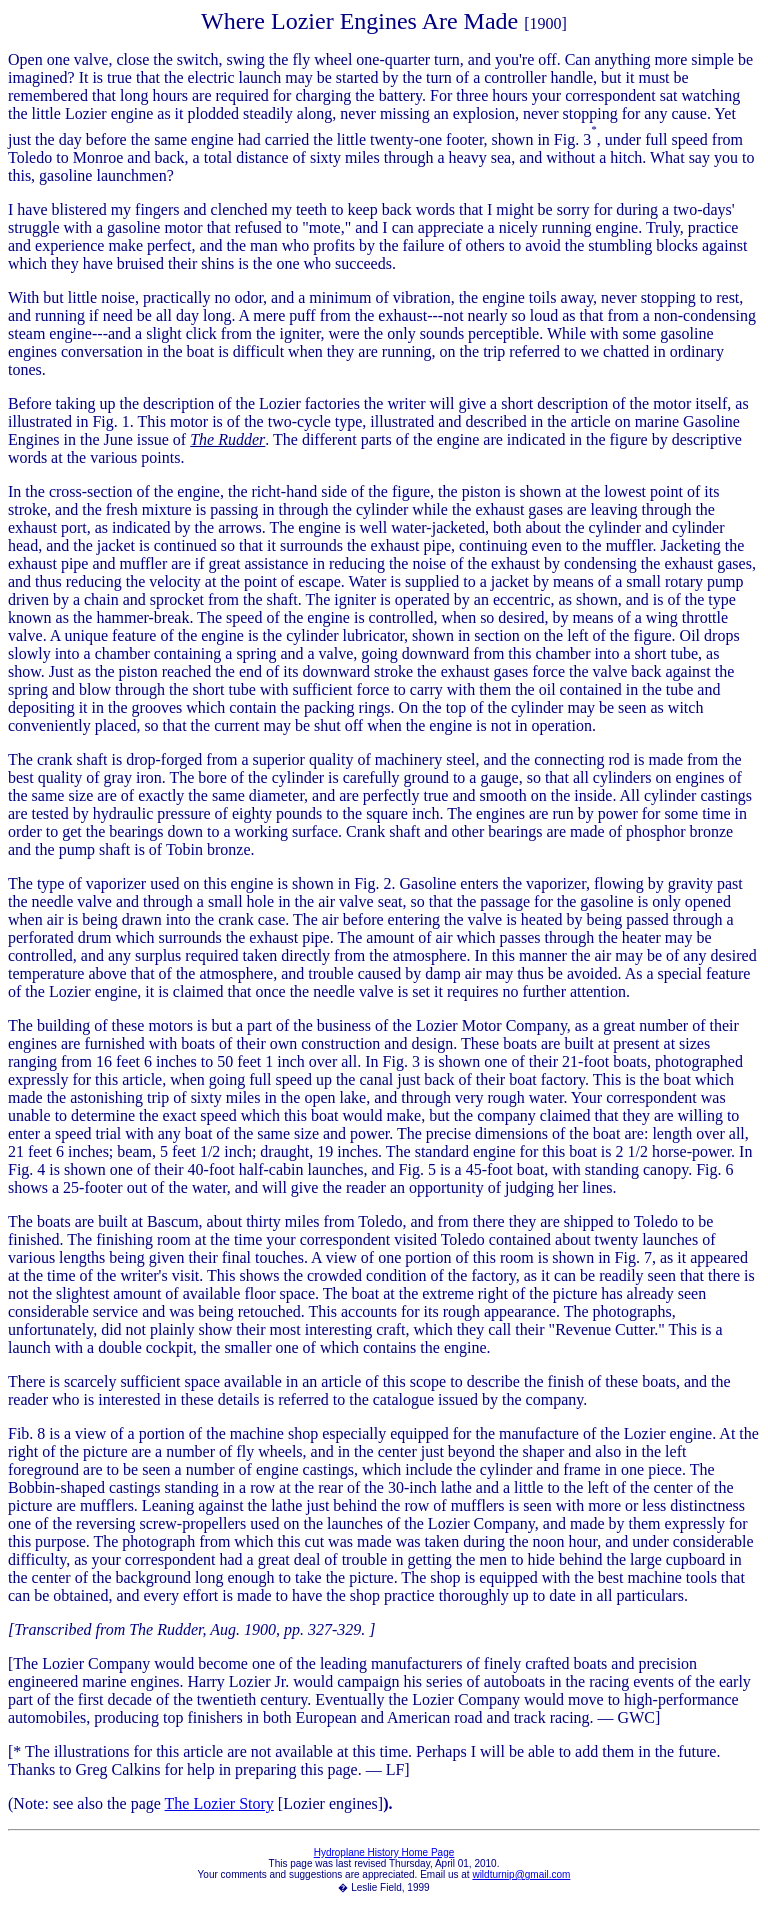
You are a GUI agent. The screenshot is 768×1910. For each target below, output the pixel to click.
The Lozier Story (219, 1803)
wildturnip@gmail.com (521, 1874)
